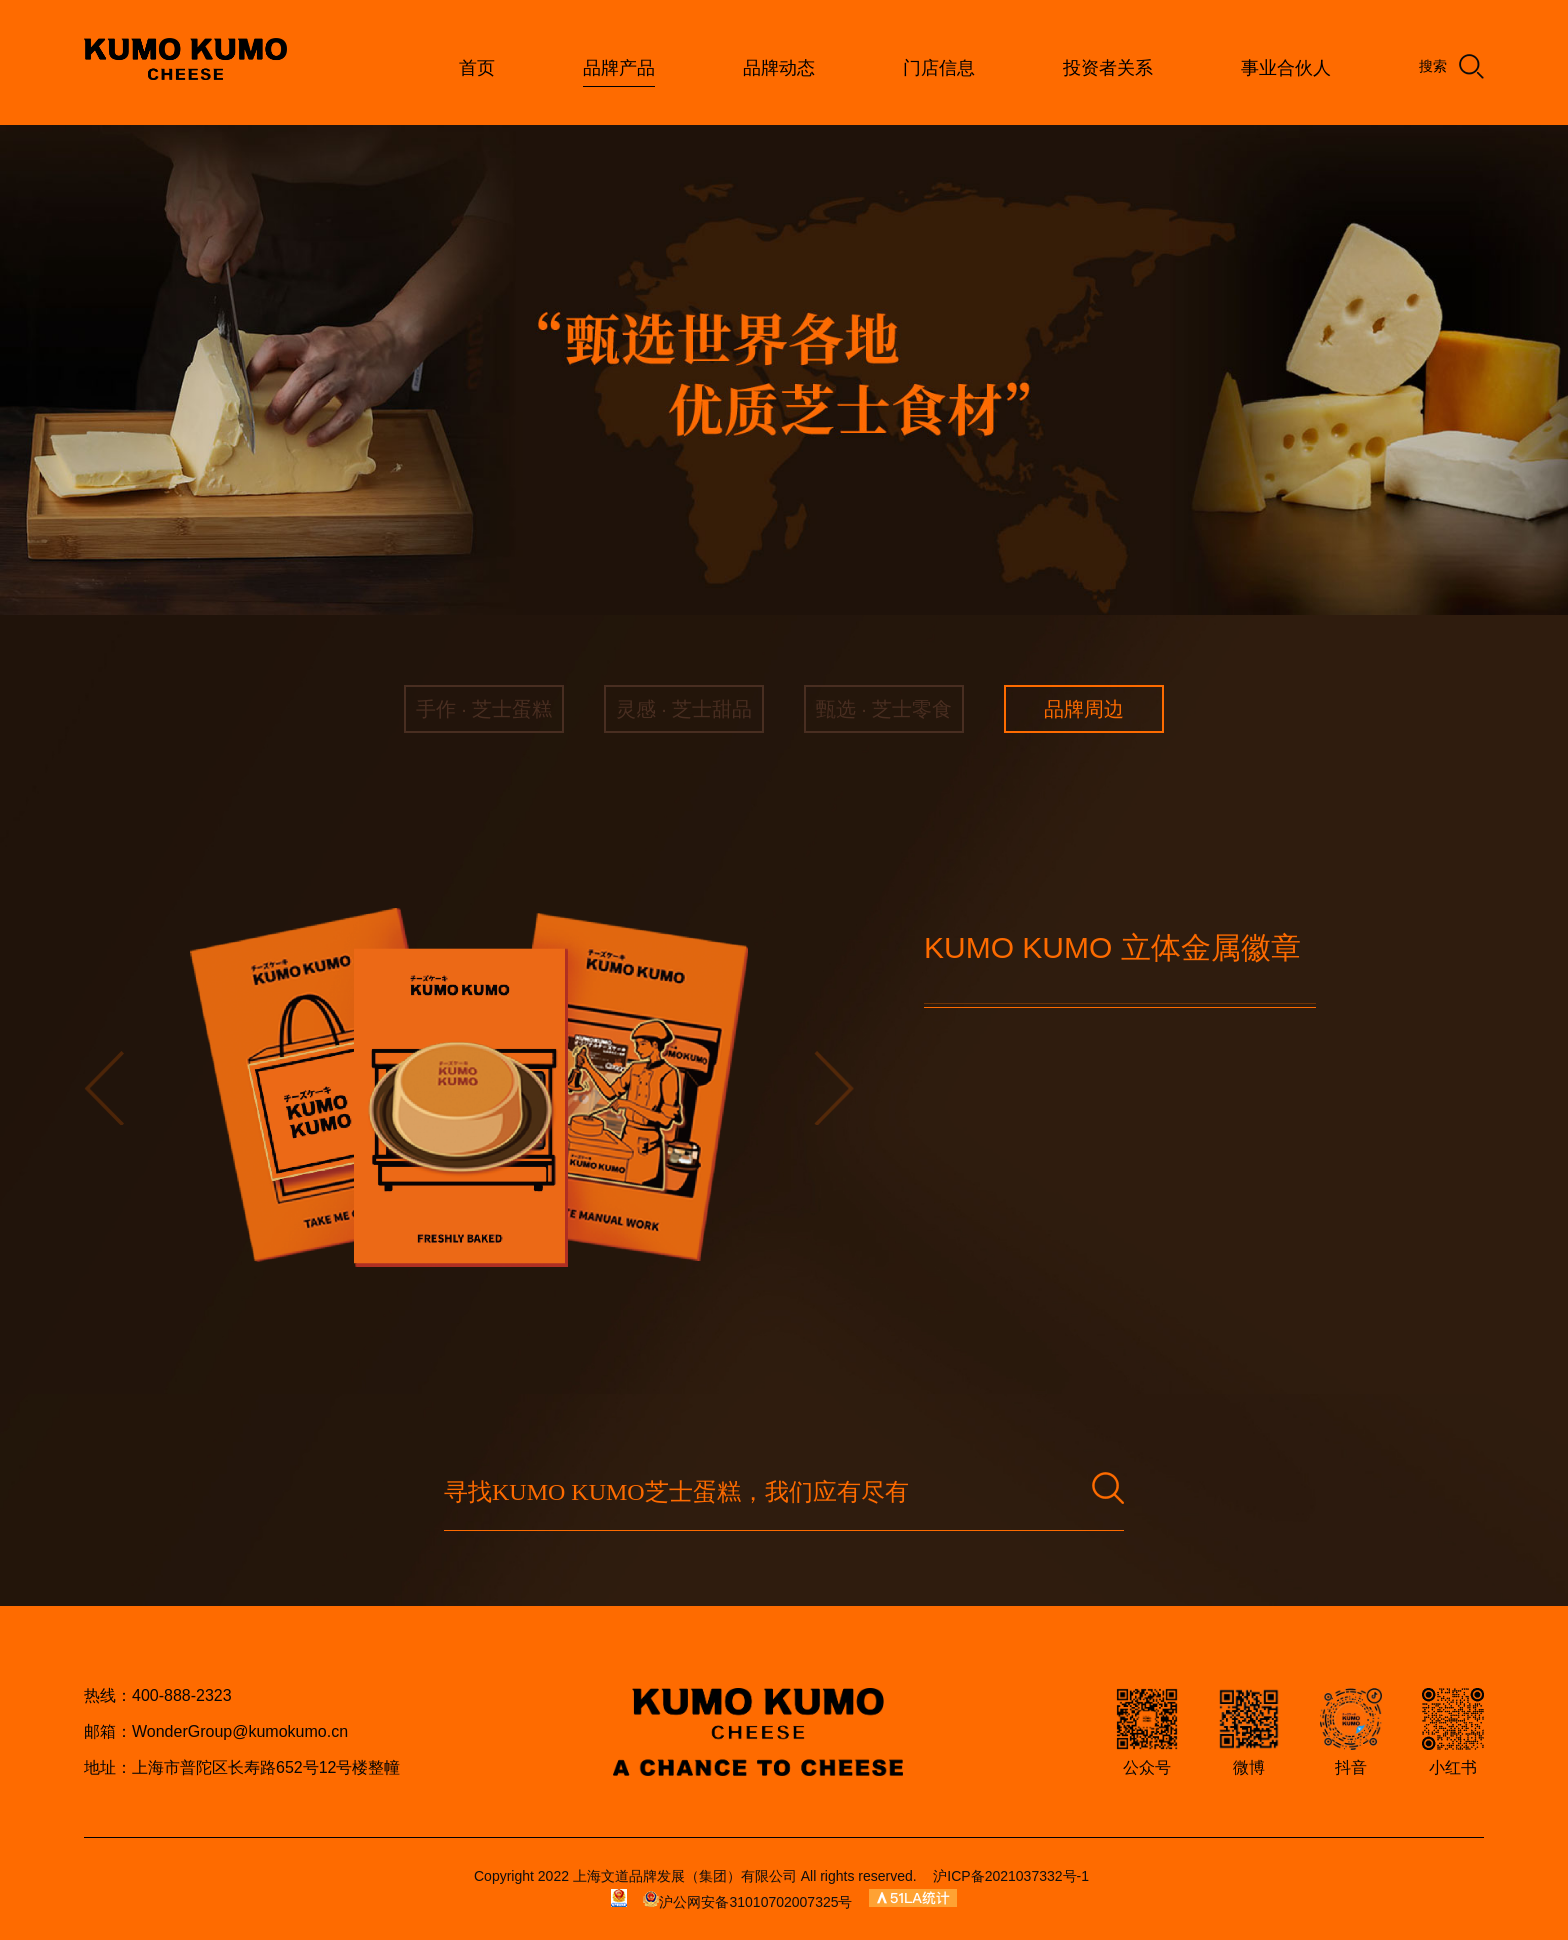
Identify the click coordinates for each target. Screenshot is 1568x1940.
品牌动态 (779, 68)
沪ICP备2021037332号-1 (1011, 1876)
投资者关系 (1108, 68)
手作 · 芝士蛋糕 (484, 709)
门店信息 (939, 68)
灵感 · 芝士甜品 (684, 709)
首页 (477, 68)
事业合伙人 (1286, 68)
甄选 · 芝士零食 (884, 709)
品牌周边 (1084, 709)
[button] (104, 1088)
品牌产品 (619, 68)
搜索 (1451, 66)
